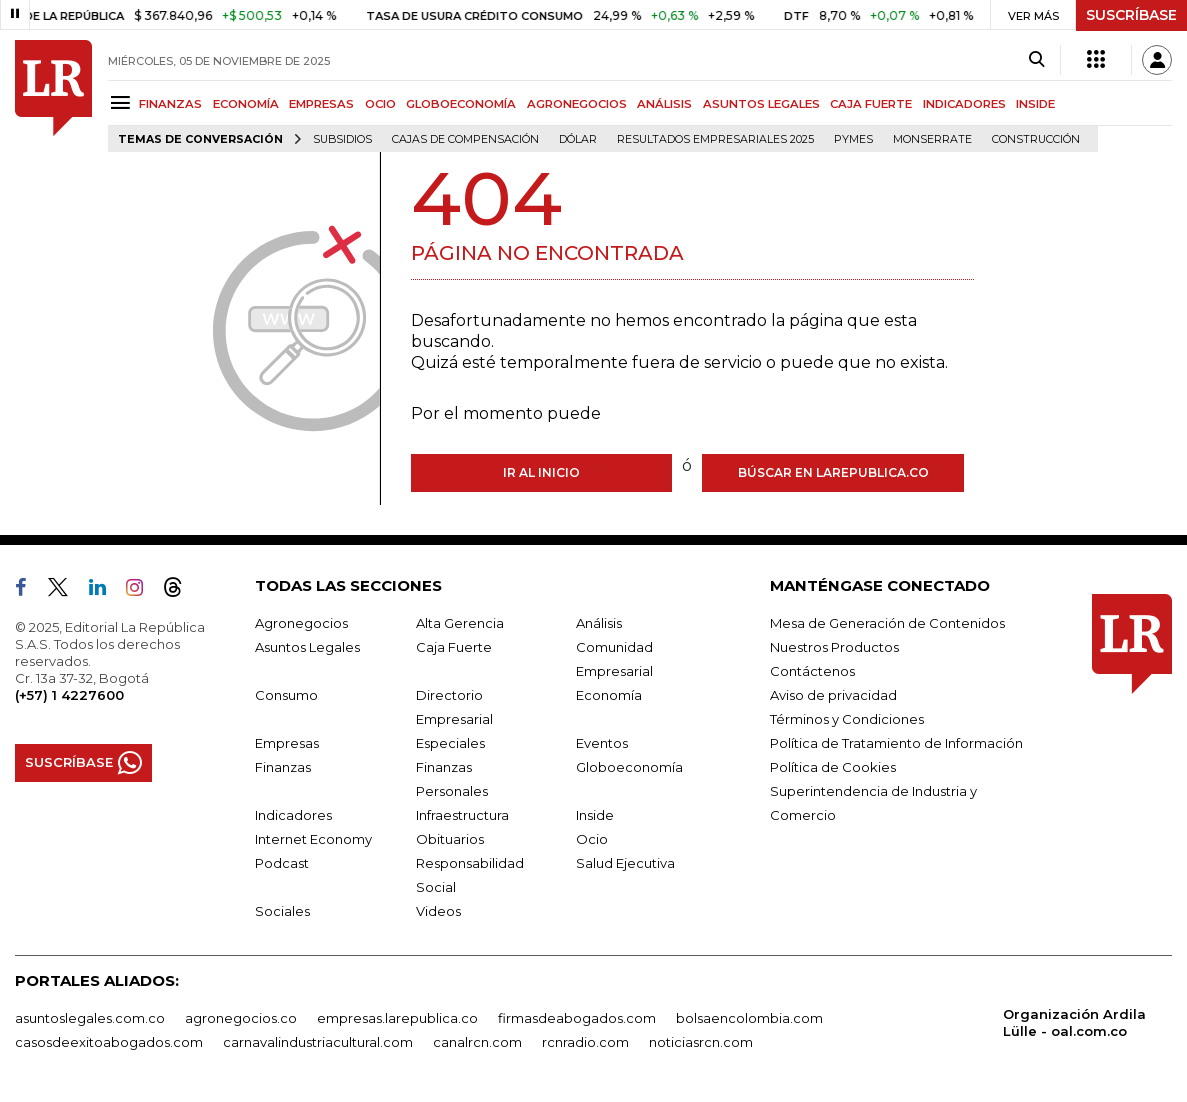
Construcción (1036, 139)
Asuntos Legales (307, 647)
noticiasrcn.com (701, 1042)
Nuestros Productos (834, 647)
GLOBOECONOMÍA (461, 104)
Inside (595, 815)
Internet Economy (313, 839)
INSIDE (1035, 104)
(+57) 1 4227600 (69, 695)
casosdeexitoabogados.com (109, 1042)
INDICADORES (964, 104)
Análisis (599, 623)
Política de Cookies (833, 767)
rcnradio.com (585, 1042)
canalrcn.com (477, 1042)
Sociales (282, 911)
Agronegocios (301, 623)
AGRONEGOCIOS (577, 104)
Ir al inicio (541, 472)
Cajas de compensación (465, 139)
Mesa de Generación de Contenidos (887, 623)
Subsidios (342, 139)
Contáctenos (812, 671)
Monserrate (932, 139)
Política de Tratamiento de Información (896, 743)
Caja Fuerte (454, 647)
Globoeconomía (629, 767)
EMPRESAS (321, 104)
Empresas (287, 743)
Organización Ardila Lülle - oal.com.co (1074, 1022)
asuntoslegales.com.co (90, 1018)
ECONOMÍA (246, 104)
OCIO (380, 104)
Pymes (853, 139)
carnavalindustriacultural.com (318, 1042)
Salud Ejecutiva (625, 863)
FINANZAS (170, 104)
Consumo (286, 695)
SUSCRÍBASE (1131, 15)
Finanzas (283, 767)
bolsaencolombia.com (749, 1018)
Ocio (592, 839)
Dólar (578, 139)
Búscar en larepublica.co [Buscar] (833, 472)
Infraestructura (462, 815)
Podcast (282, 863)
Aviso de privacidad (833, 695)
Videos (438, 911)
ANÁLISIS (664, 104)
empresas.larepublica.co (397, 1018)
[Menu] (123, 102)
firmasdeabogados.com (577, 1018)
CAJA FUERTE (871, 104)
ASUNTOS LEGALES (761, 104)
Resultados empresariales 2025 (715, 139)
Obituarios (450, 839)
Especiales (450, 743)
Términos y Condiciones (847, 719)
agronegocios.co (241, 1018)
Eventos (602, 743)
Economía (609, 695)
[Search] (1036, 60)
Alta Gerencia (460, 623)
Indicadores (293, 815)
